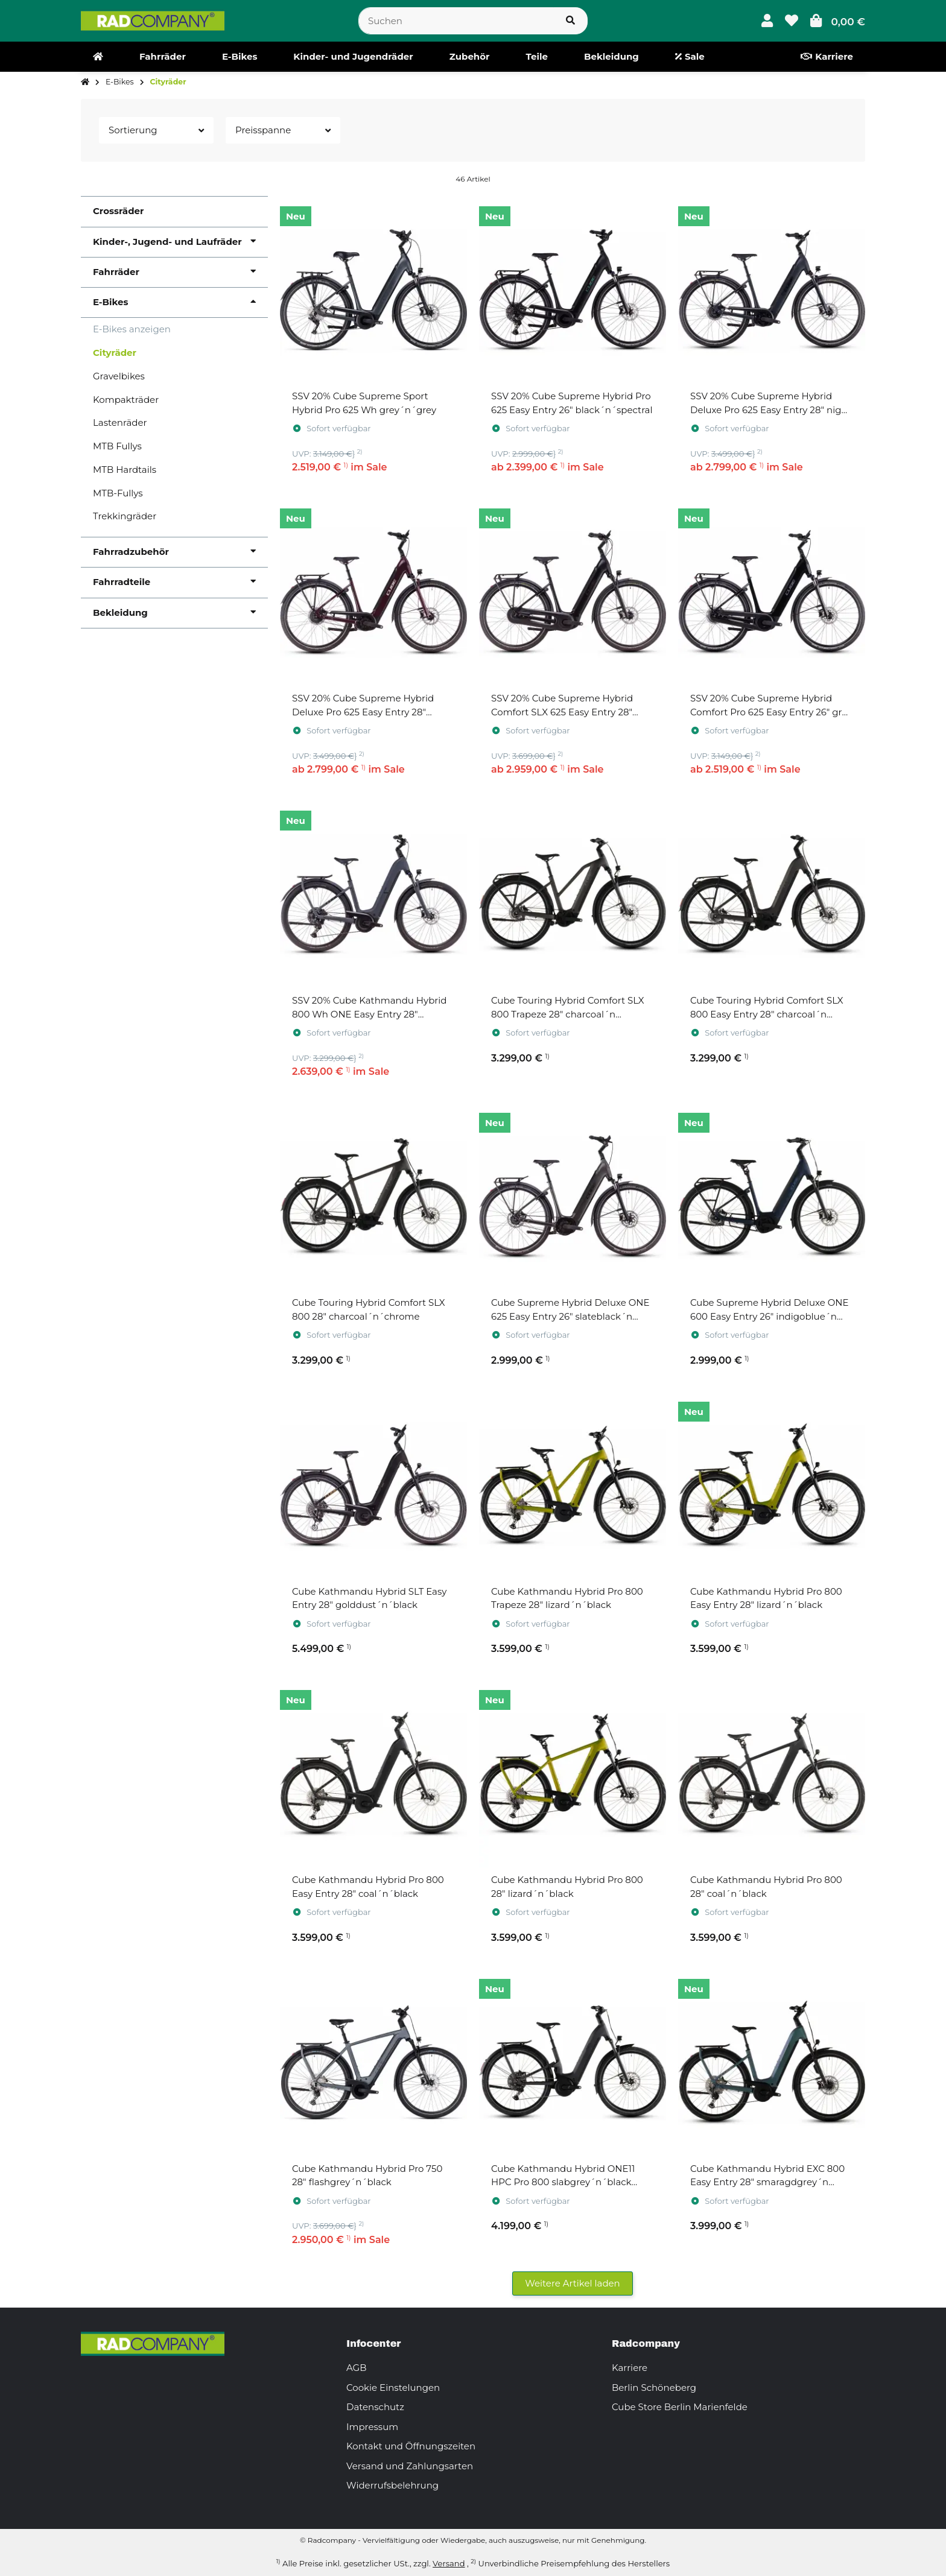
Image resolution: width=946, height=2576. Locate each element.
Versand (449, 2563)
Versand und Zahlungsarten (409, 2466)
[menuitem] (98, 57)
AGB (356, 2367)
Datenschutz (375, 2407)
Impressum (372, 2426)
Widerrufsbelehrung (392, 2485)
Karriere (629, 2367)
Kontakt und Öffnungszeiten (410, 2446)
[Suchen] (456, 20)
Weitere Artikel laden (572, 2283)
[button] (767, 21)
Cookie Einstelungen (393, 2387)
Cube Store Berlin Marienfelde (680, 2407)
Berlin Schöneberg (654, 2387)
